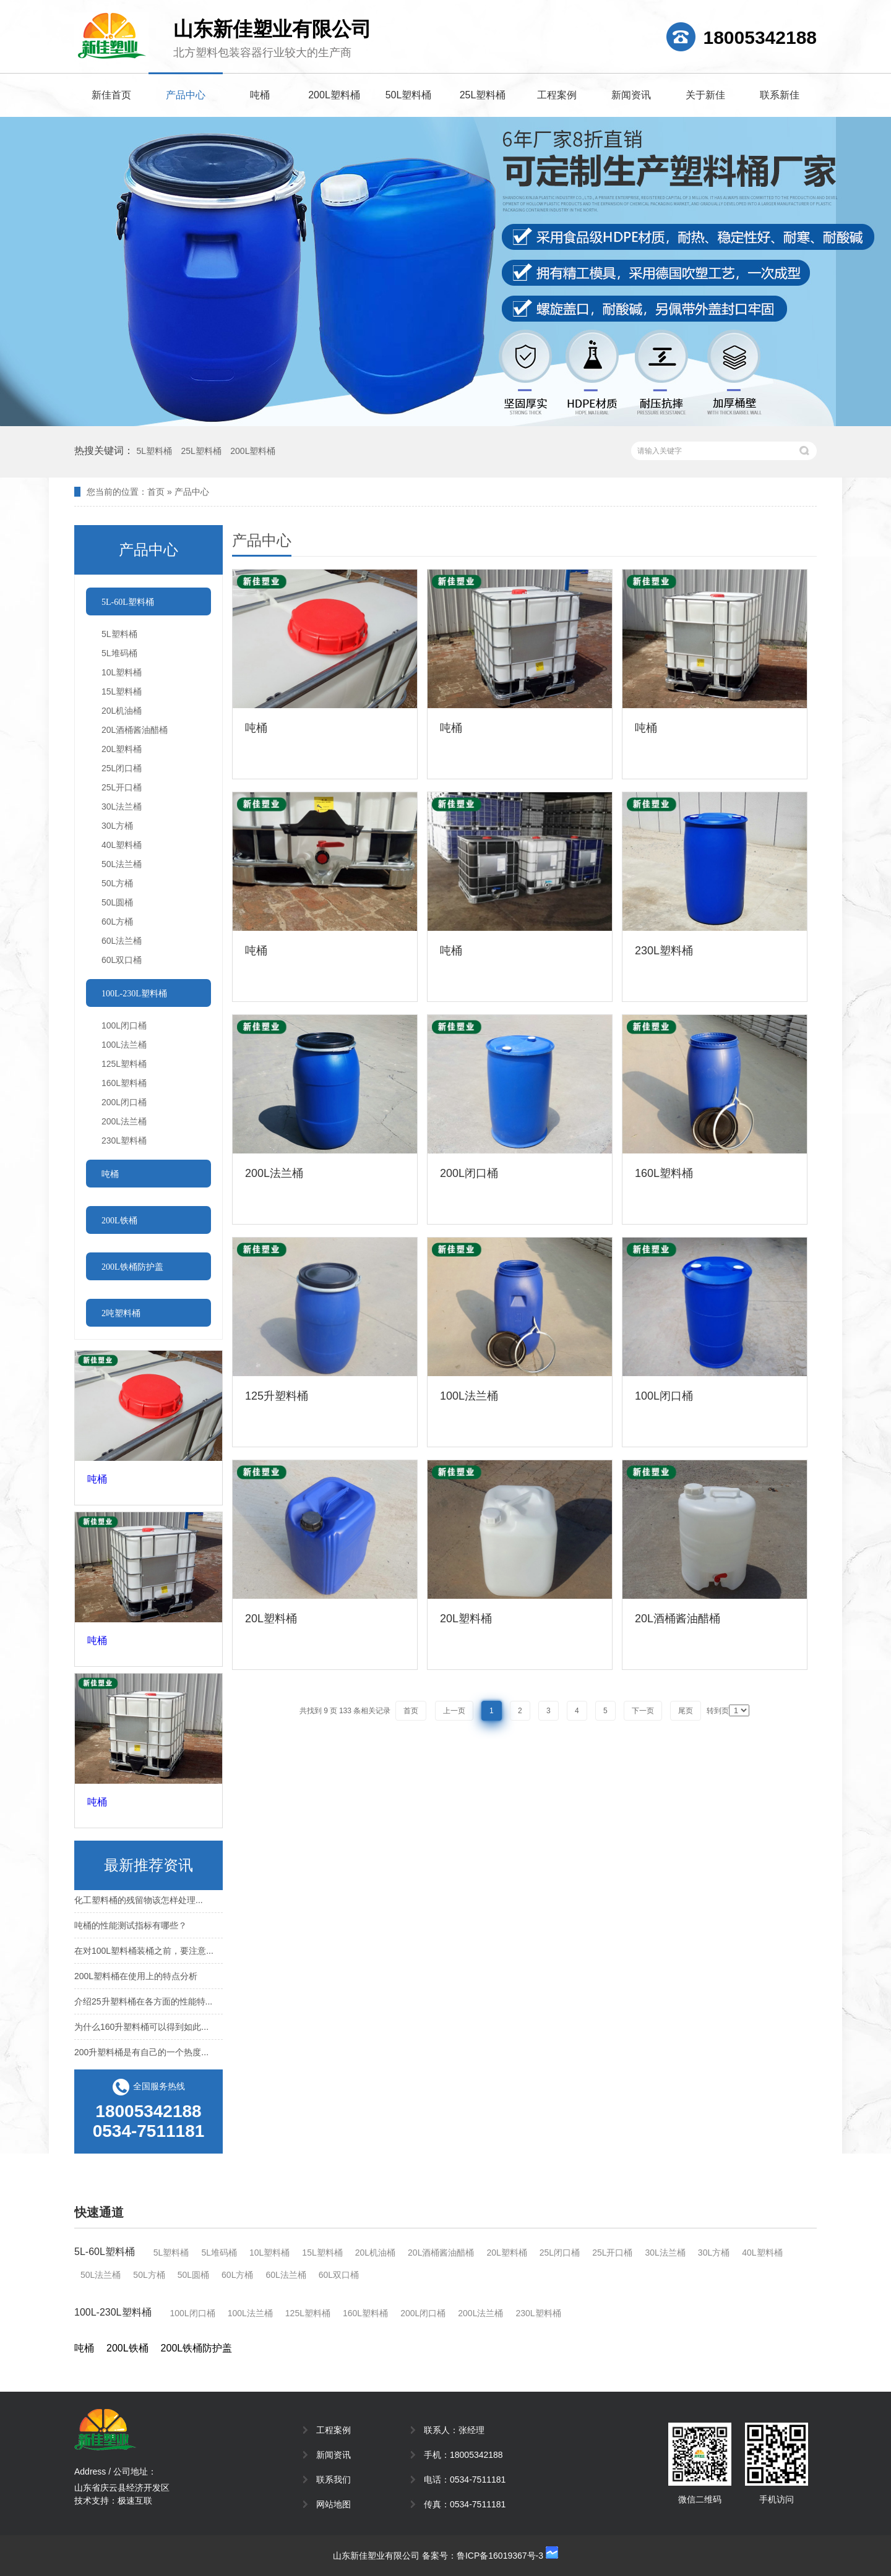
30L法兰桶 (121, 806)
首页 (156, 492)
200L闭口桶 (124, 1102)
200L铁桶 (127, 2348)
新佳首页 (111, 95)
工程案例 (557, 95)
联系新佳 (779, 95)
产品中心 (185, 95)
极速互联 (135, 2500)
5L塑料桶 (154, 451)
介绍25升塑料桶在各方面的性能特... (143, 2004)
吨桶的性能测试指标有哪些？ (130, 1928)
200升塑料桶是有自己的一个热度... (141, 2055)
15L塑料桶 (121, 691)
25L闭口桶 (121, 768)
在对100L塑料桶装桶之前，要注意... (143, 1954)
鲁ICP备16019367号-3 (500, 2556)
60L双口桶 (121, 960)
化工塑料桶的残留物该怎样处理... (138, 1903)
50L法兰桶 (121, 864)
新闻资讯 (631, 95)
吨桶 (260, 95)
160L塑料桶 (124, 1083)
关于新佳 (705, 95)
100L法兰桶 (124, 1045)
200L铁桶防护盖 (197, 2348)
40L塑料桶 (121, 845)
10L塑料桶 (121, 672)
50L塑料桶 (408, 95)
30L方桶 (117, 826)
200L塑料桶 (334, 95)
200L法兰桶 (124, 1121)
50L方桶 (117, 883)
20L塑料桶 (121, 749)
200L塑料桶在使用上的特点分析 (135, 1979)
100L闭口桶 (124, 1025)
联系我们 (333, 2479)
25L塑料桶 (483, 95)
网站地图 (333, 2504)
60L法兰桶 (121, 941)
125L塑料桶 (124, 1064)
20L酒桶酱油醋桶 (134, 730)
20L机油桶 (121, 711)
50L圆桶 (117, 902)
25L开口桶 (121, 787)
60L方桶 (117, 921)
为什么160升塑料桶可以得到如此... (141, 2030)
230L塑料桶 (124, 1140)
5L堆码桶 (119, 653)
